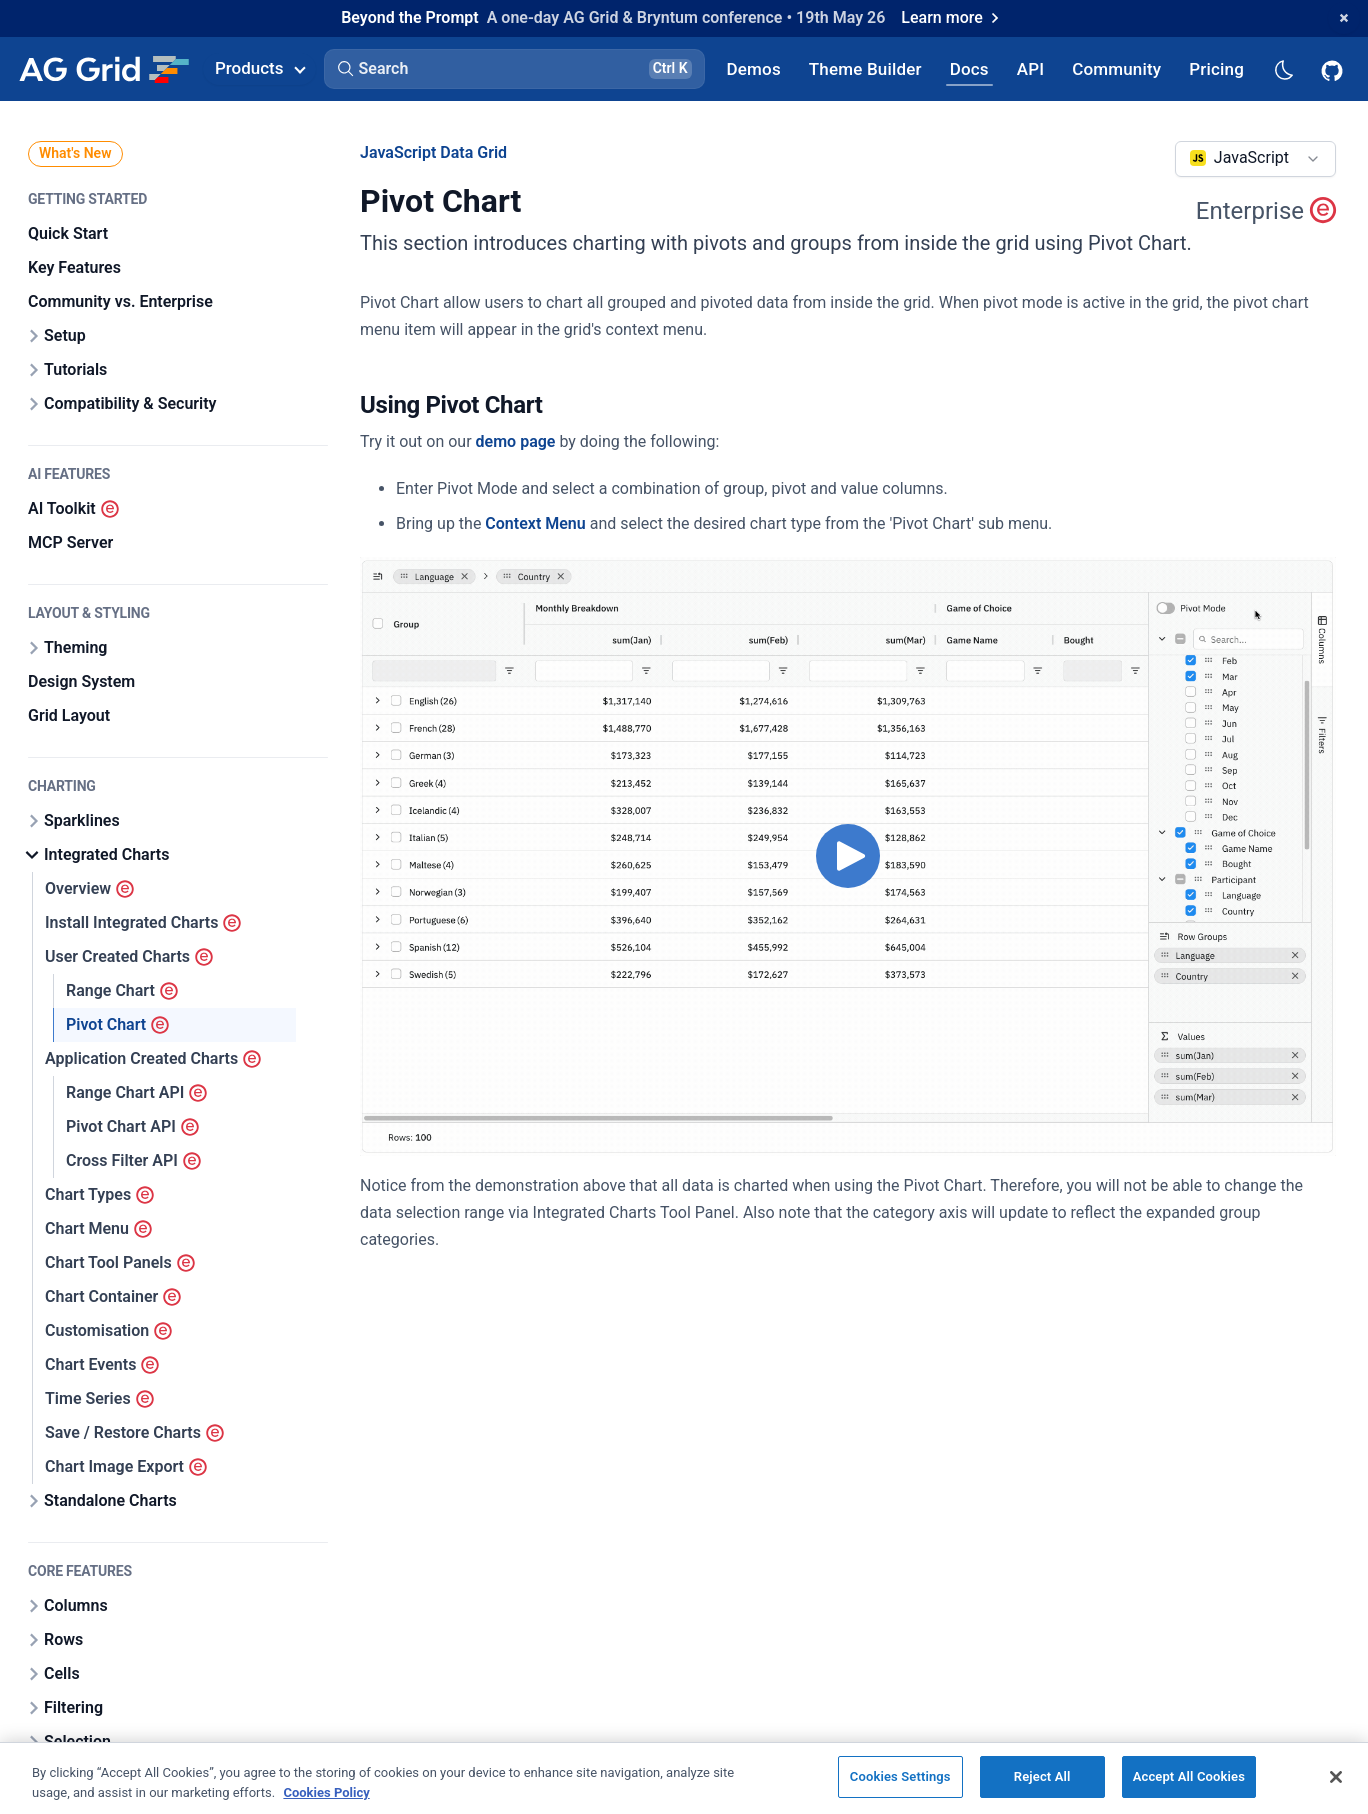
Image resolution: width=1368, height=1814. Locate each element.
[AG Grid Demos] (754, 68)
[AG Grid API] (1030, 68)
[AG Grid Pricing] (1216, 68)
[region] (684, 1778)
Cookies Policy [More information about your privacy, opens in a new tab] (326, 1792)
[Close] (1336, 1777)
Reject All (1042, 1776)
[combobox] (1255, 159)
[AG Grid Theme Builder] (865, 68)
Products (260, 68)
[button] (514, 69)
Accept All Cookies (1189, 1776)
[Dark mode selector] (1283, 68)
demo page (516, 441)
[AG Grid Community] (1116, 68)
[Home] (103, 69)
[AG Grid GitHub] (1334, 69)
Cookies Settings (900, 1776)
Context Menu (535, 523)
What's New (75, 153)
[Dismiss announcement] (1344, 18)
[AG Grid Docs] (969, 68)
